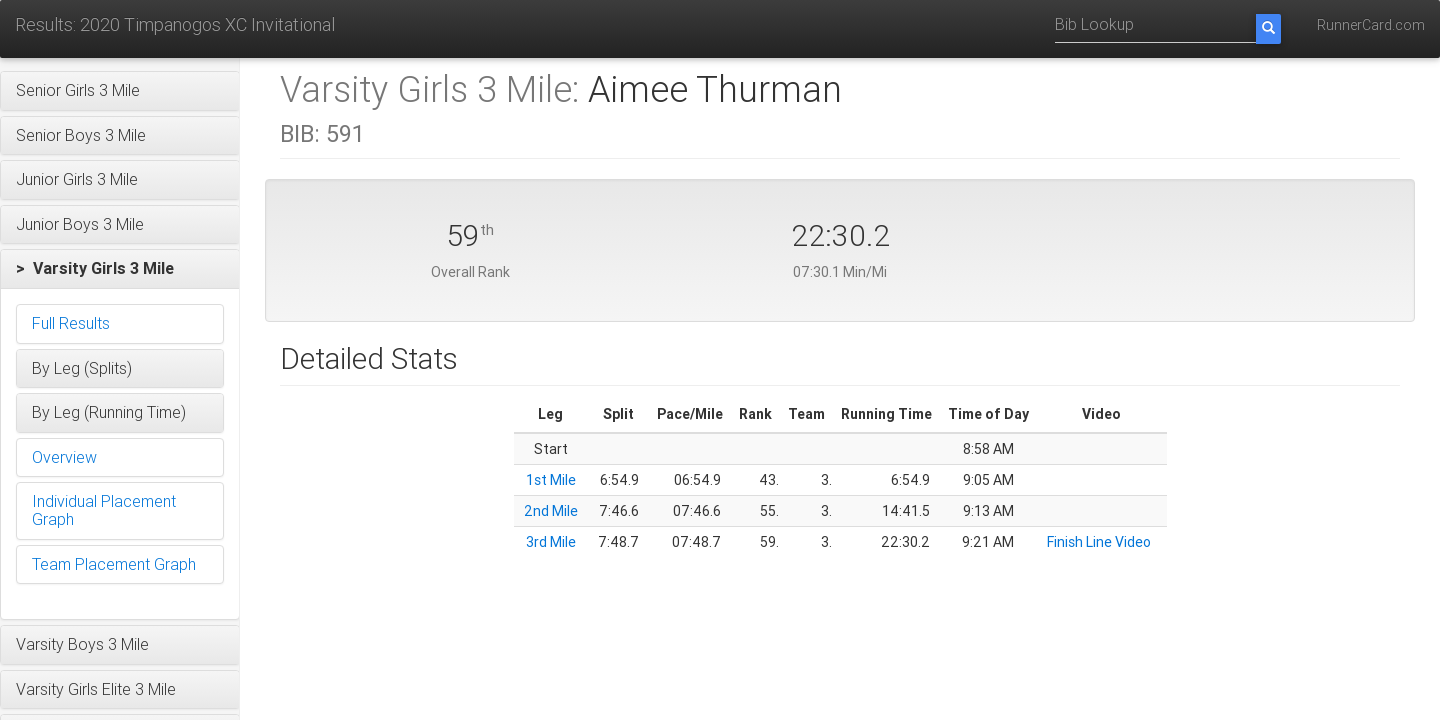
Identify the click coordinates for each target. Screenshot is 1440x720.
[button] (120, 91)
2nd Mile (551, 511)
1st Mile (551, 480)
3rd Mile (551, 542)
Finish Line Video (1099, 542)
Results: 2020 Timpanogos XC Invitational (175, 24)
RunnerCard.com (1371, 25)
